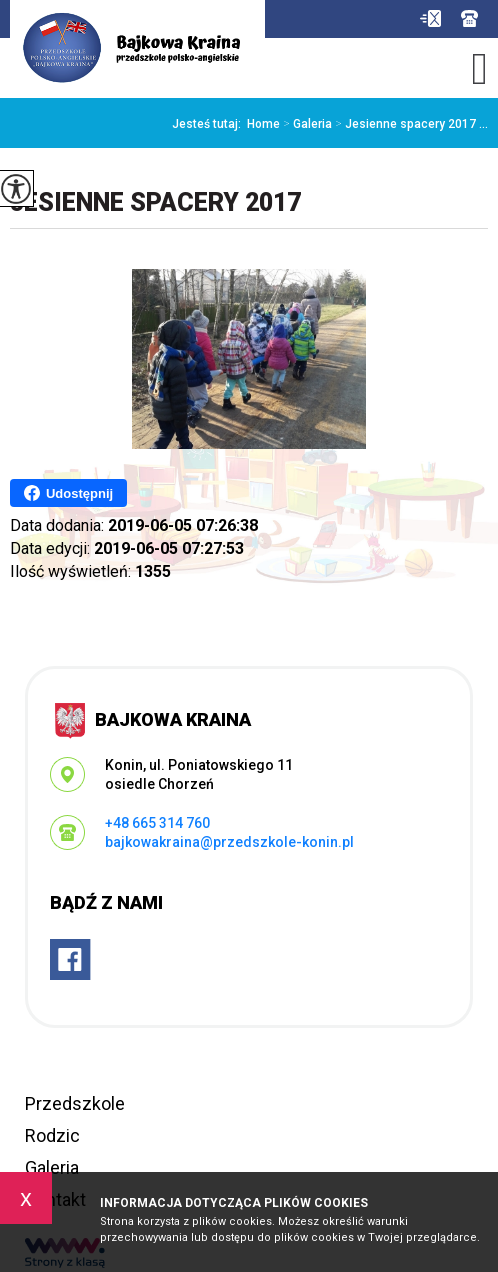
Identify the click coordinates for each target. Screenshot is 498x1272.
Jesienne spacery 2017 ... (410, 124)
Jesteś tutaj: (209, 124)
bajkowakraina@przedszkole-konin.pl (430, 18)
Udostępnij (68, 493)
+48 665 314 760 (469, 18)
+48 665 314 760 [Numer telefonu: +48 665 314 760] (157, 823)
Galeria (306, 124)
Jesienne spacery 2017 (155, 202)
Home (263, 124)
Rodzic (52, 1135)
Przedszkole (75, 1103)
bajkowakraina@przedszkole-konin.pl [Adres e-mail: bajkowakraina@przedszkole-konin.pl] (229, 842)
